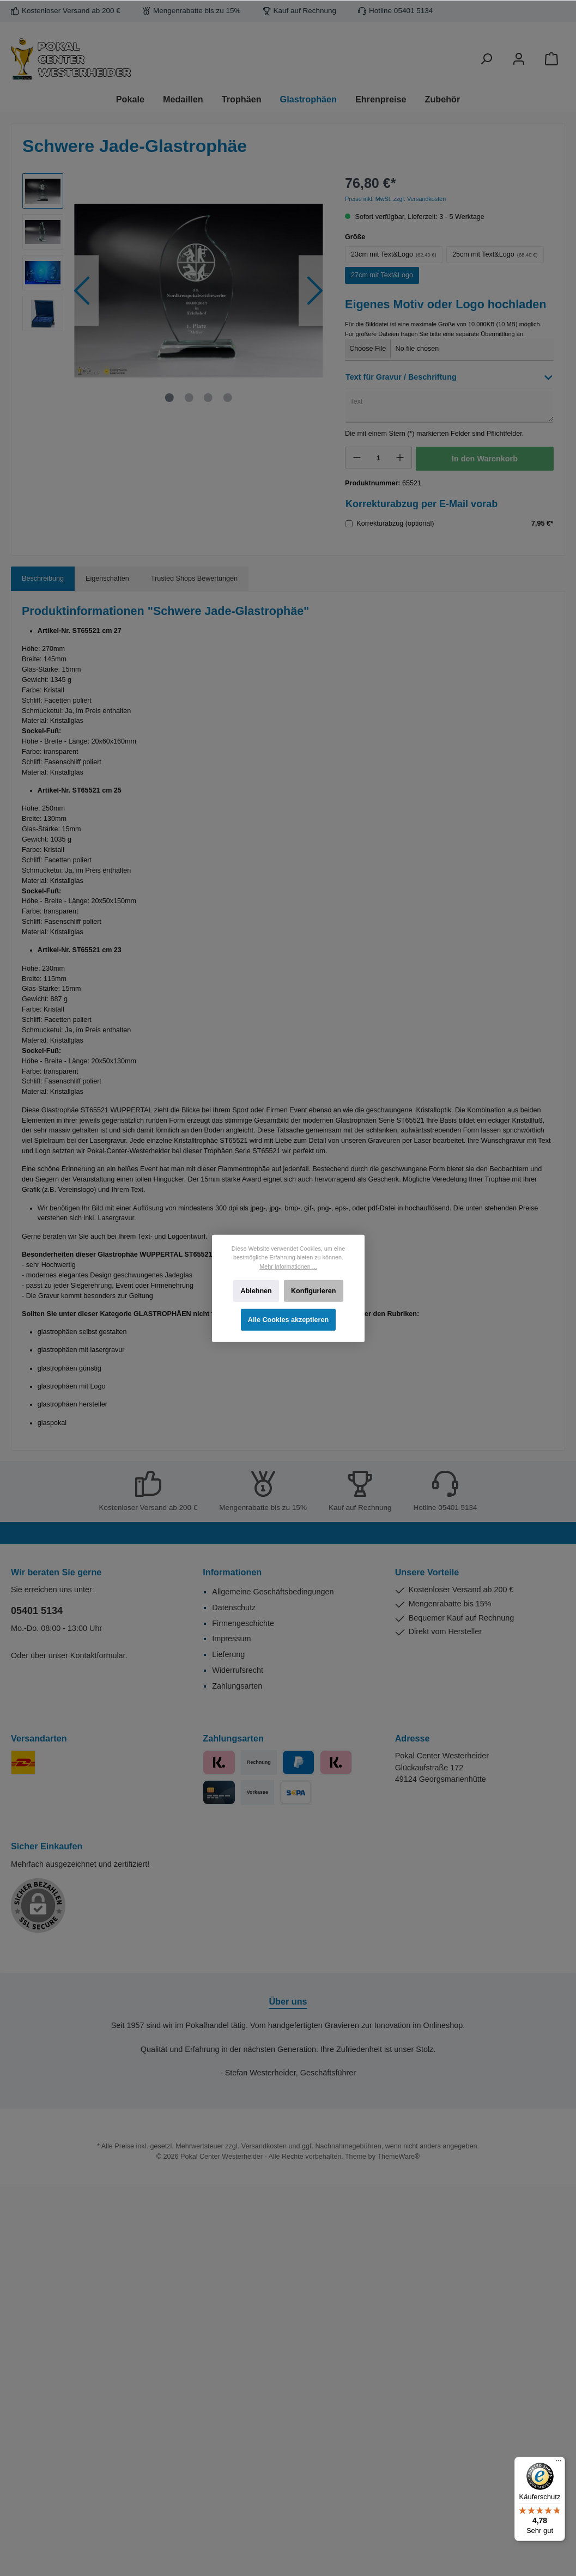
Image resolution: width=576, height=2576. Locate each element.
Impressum (231, 1638)
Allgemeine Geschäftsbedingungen (273, 1591)
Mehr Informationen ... (288, 1266)
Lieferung (228, 1654)
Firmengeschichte (243, 1623)
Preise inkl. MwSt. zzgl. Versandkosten (395, 199)
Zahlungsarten (237, 1686)
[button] (449, 380)
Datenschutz (234, 1607)
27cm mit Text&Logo (382, 275)
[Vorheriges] (82, 290)
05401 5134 (37, 1610)
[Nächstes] (315, 290)
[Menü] (558, 2463)
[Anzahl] (378, 458)
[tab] (43, 579)
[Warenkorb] (551, 59)
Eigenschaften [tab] (107, 578)
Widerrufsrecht (237, 1670)
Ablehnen (255, 1290)
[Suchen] (486, 59)
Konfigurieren (313, 1290)
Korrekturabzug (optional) (395, 523)
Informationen (232, 1572)
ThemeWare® (398, 2156)
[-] (356, 457)
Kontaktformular (97, 1655)
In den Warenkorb (485, 458)
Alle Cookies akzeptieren (287, 1320)
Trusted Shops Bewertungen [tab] (194, 578)
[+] (400, 457)
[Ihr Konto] (518, 59)
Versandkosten (264, 2146)
